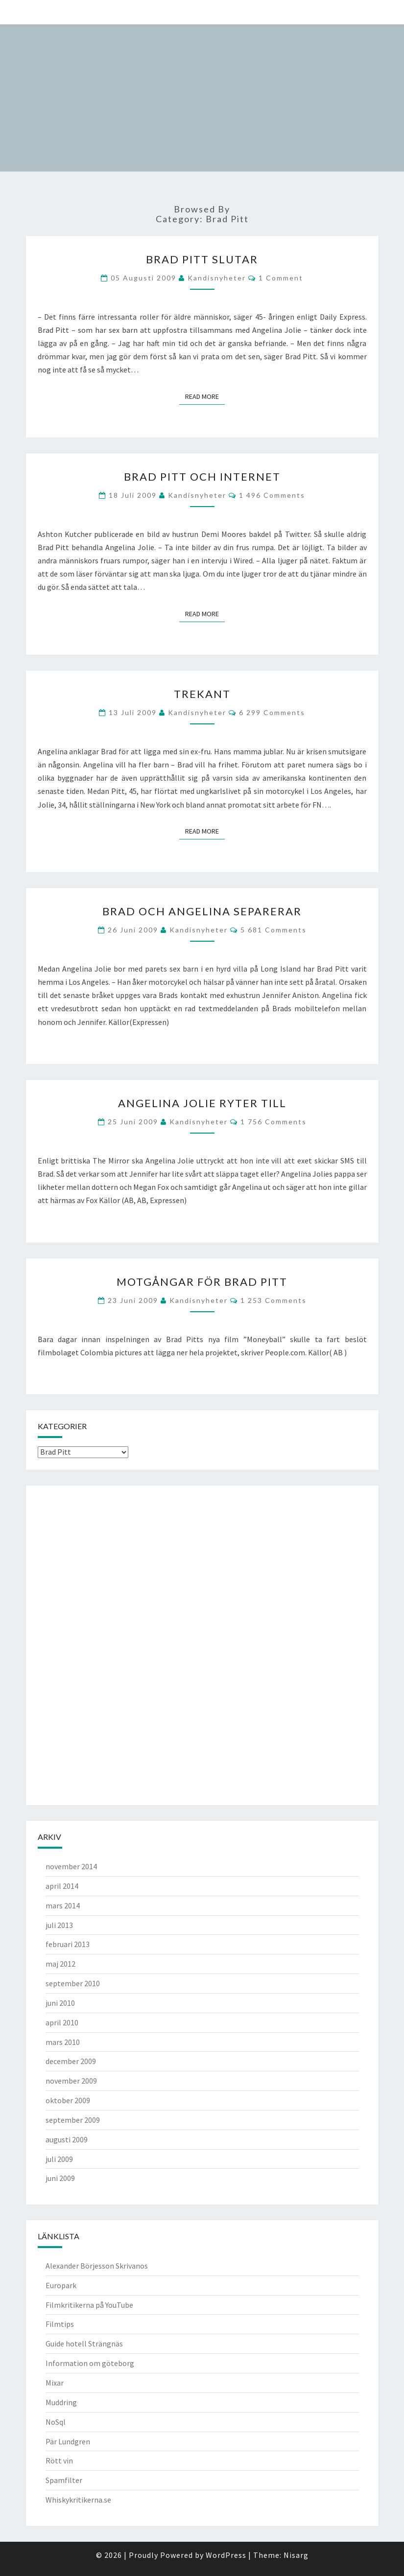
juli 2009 (59, 2159)
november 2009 (71, 2081)
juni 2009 (60, 2178)
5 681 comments (273, 930)
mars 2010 (63, 2042)
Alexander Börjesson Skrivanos (97, 2266)
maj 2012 (60, 1964)
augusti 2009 (67, 2139)
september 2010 (73, 1983)
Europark (61, 2285)
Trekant (202, 693)
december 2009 (71, 2061)
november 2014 (71, 1866)
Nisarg (296, 2555)
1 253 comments (273, 1300)
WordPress (226, 2555)
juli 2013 (59, 1925)
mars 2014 (63, 1905)
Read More (205, 396)
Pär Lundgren (68, 2441)
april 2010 (62, 2022)
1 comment (281, 278)
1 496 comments (272, 495)
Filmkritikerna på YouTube (89, 2305)
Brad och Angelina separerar (202, 911)
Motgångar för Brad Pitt (202, 1281)
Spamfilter (64, 2480)
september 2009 (73, 2120)
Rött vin (59, 2460)
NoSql (56, 2422)
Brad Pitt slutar (202, 259)
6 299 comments (272, 712)
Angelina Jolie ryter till (202, 1103)
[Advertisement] (77, 1644)
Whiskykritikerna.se (78, 2500)
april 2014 (62, 1886)
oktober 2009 (68, 2100)
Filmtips (60, 2324)
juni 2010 (60, 2003)
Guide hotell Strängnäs (84, 2343)
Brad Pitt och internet (202, 476)
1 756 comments (273, 1121)
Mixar (55, 2383)
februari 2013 (68, 1944)
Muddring (61, 2402)
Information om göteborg (90, 2363)
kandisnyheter (217, 278)
